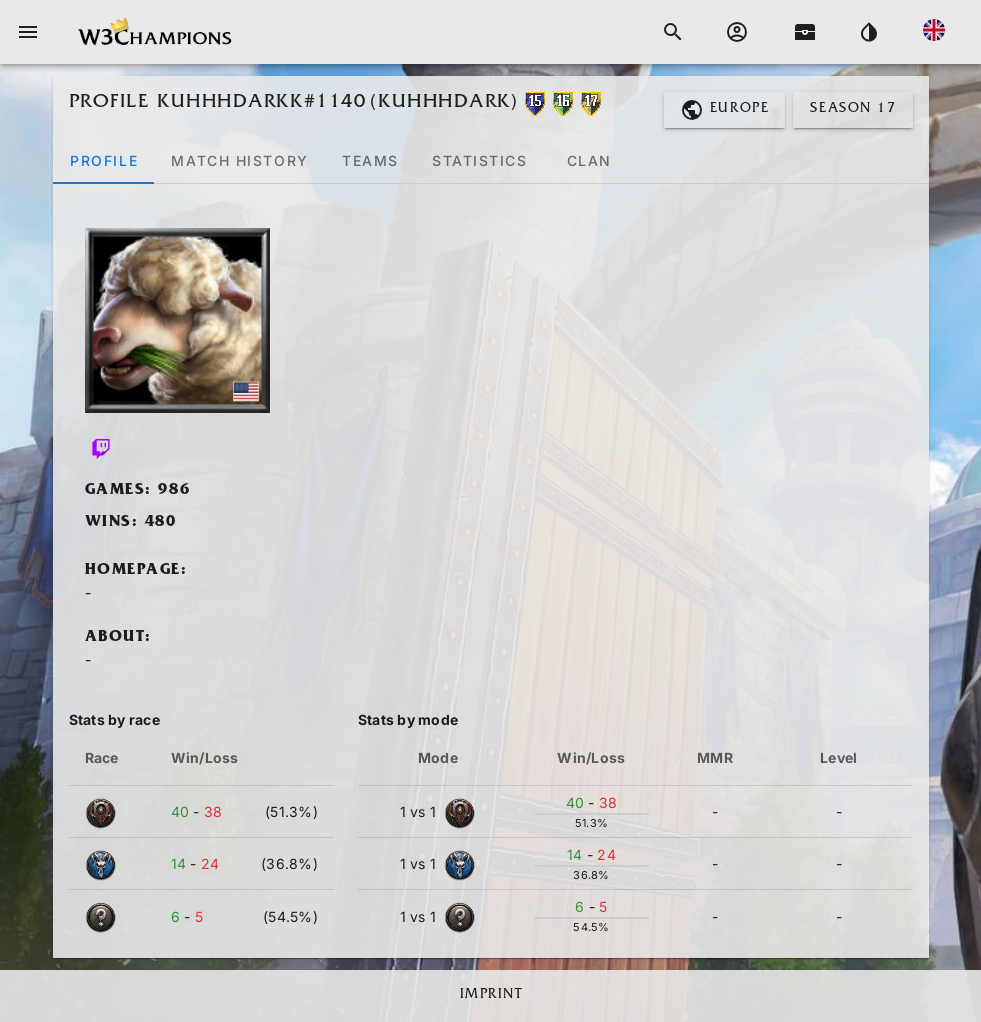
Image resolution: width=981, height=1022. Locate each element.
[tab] (103, 160)
